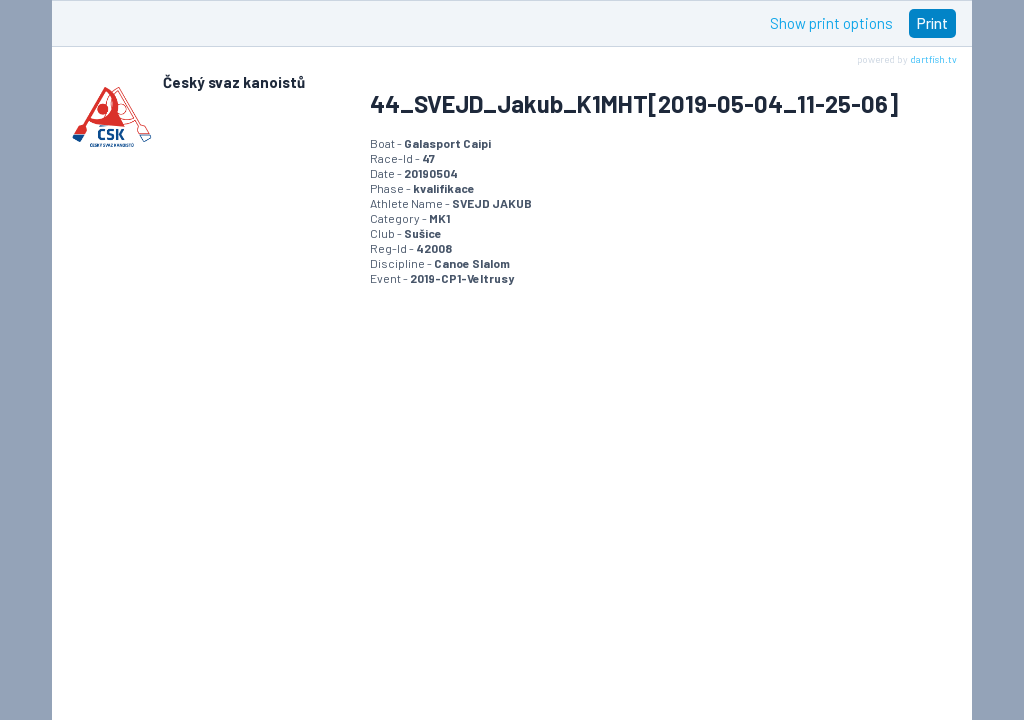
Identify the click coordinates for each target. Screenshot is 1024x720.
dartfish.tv (933, 59)
